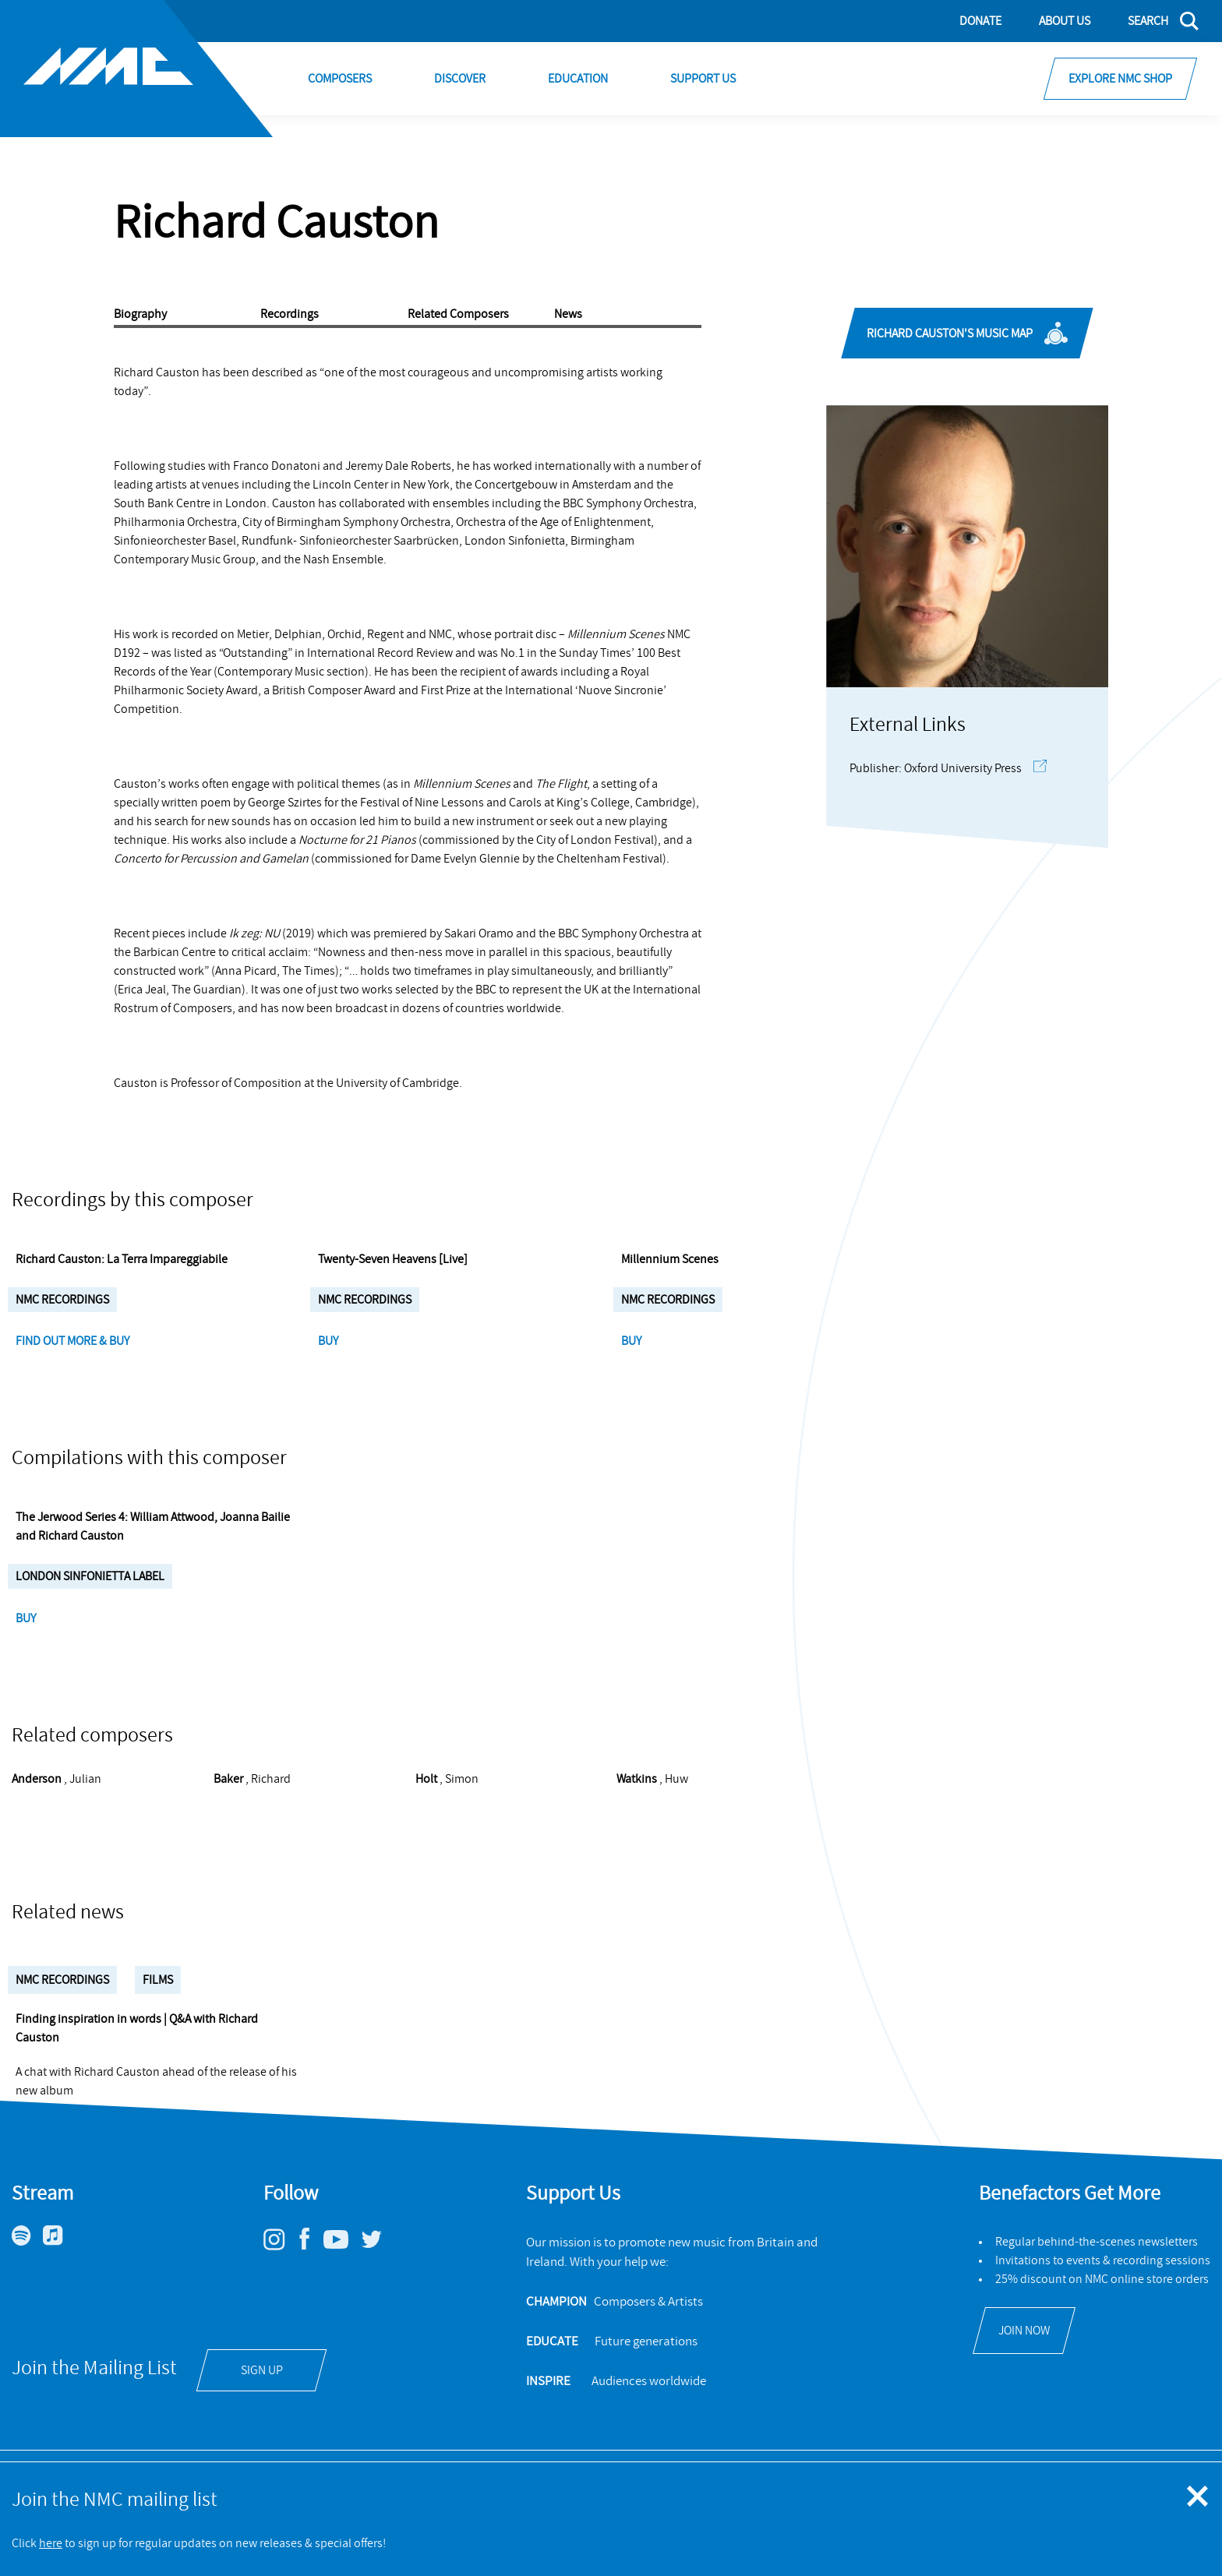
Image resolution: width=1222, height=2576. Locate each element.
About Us (1064, 21)
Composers (340, 78)
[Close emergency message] (1198, 2497)
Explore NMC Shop (1120, 78)
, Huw (652, 1816)
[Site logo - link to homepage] (136, 68)
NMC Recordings (62, 2017)
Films (158, 2017)
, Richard (252, 1816)
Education (578, 78)
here (50, 2543)
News (568, 314)
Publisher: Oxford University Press (948, 768)
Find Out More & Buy (74, 1359)
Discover (460, 78)
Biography (140, 314)
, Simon (447, 1816)
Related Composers (458, 314)
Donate (980, 21)
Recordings (289, 314)
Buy (329, 1359)
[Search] (1154, 21)
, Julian (56, 1816)
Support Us (703, 78)
